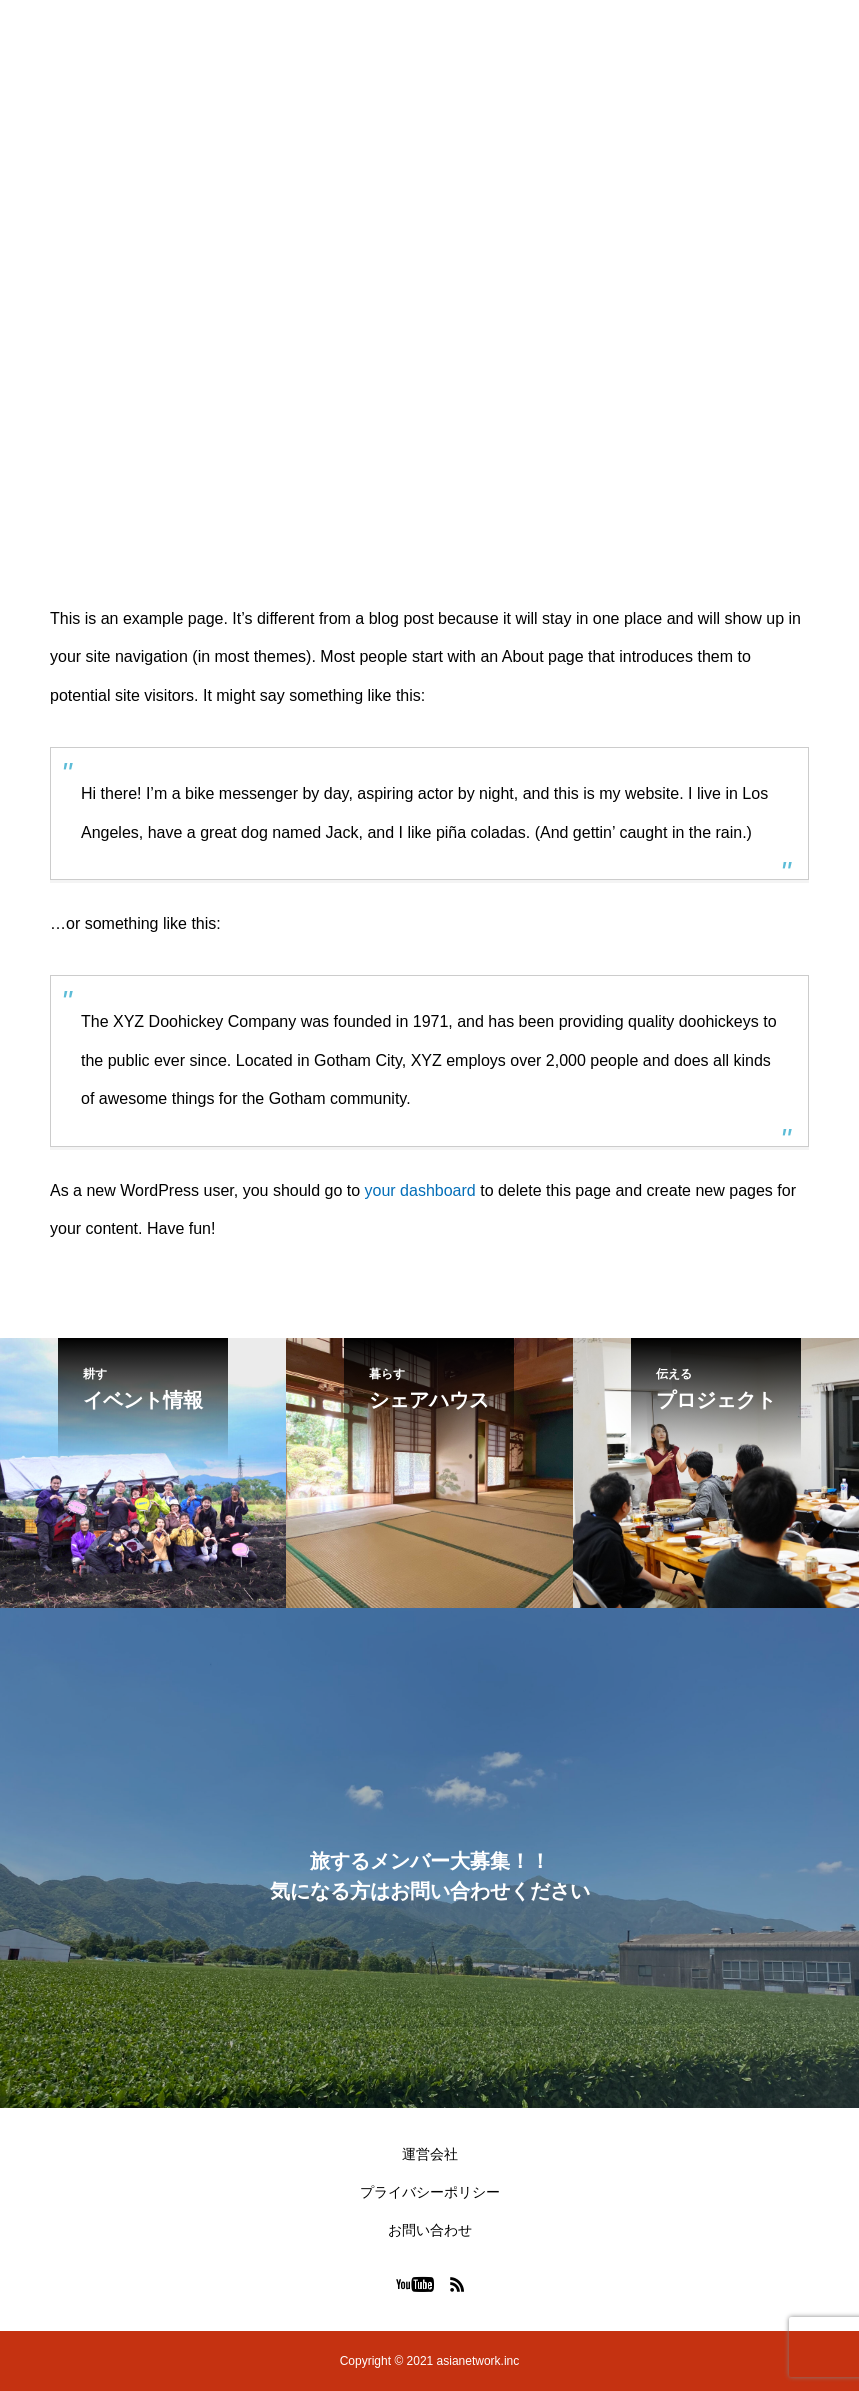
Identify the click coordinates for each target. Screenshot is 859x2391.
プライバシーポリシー (430, 2192)
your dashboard (420, 1190)
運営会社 (430, 2154)
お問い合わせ (430, 2230)
